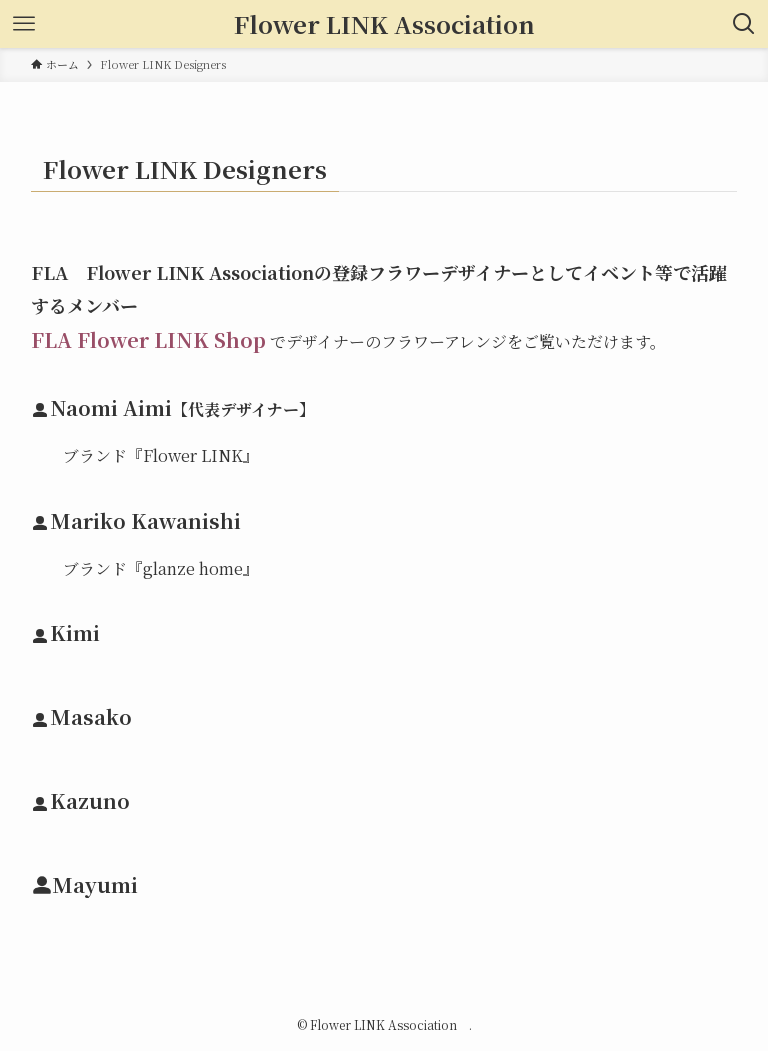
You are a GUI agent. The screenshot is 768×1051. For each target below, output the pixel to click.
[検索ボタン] (744, 24)
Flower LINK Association (390, 24)
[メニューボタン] (24, 24)
